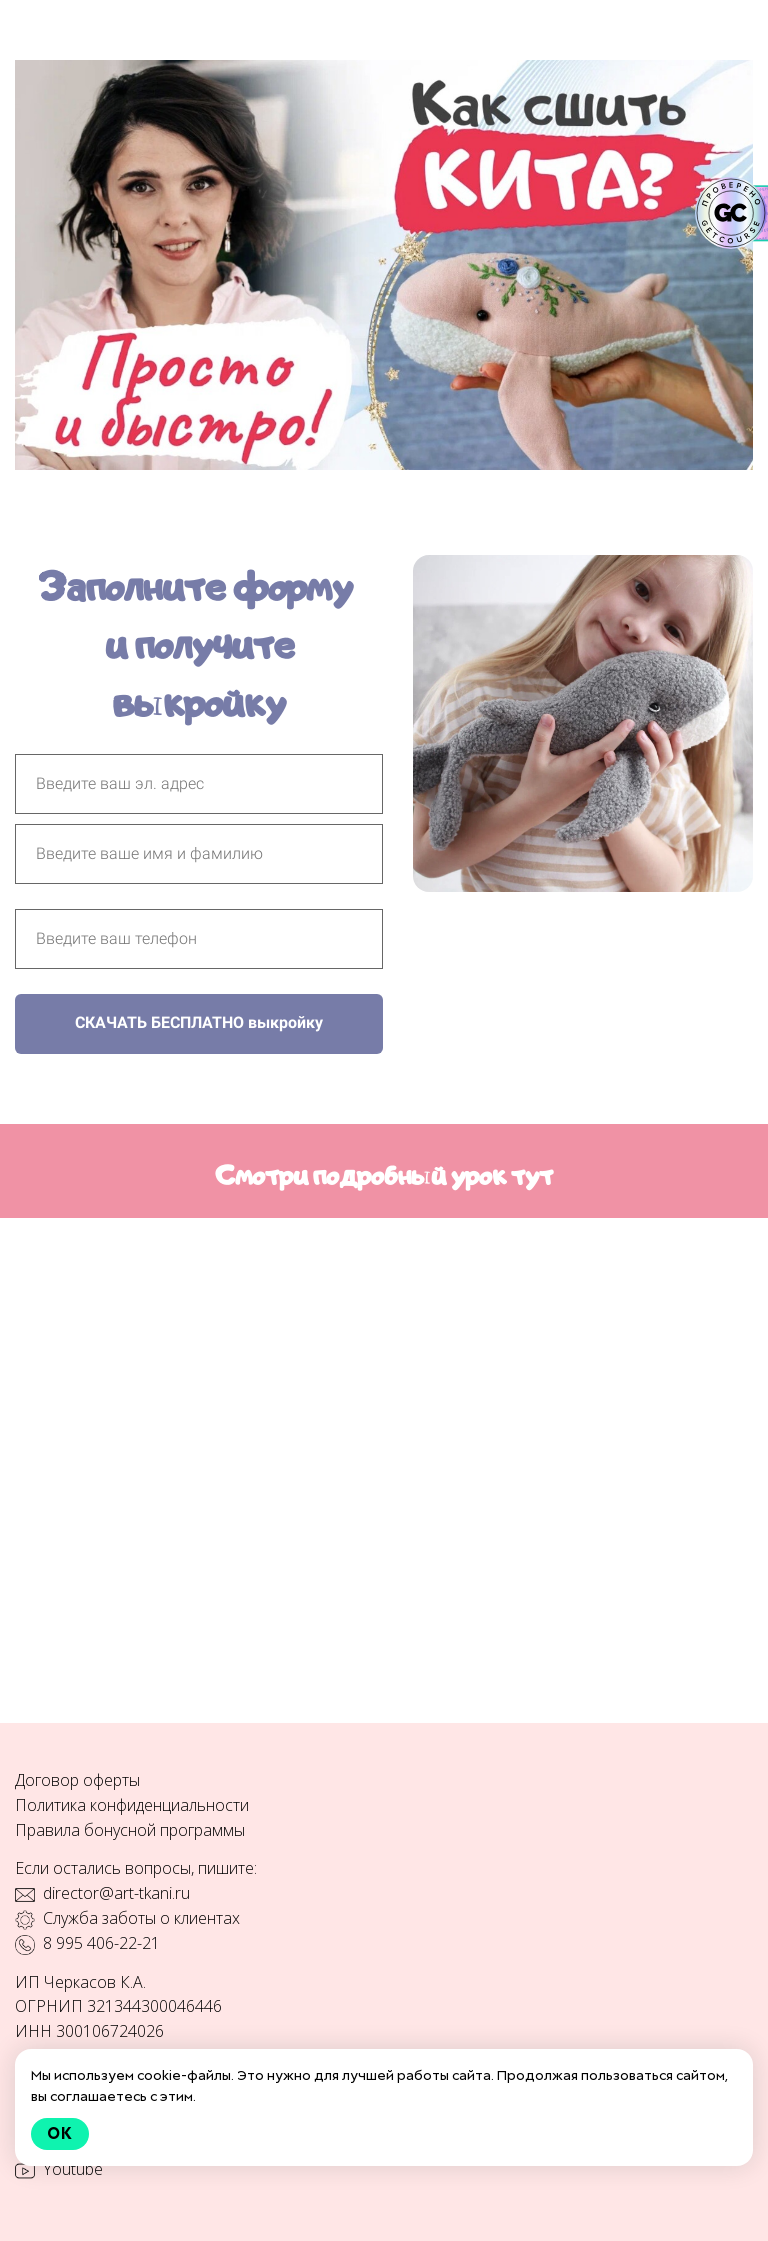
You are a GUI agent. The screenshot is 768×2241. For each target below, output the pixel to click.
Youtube (73, 2169)
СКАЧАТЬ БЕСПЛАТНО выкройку (199, 1022)
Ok (60, 2133)
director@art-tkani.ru (116, 1893)
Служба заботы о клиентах (141, 1918)
